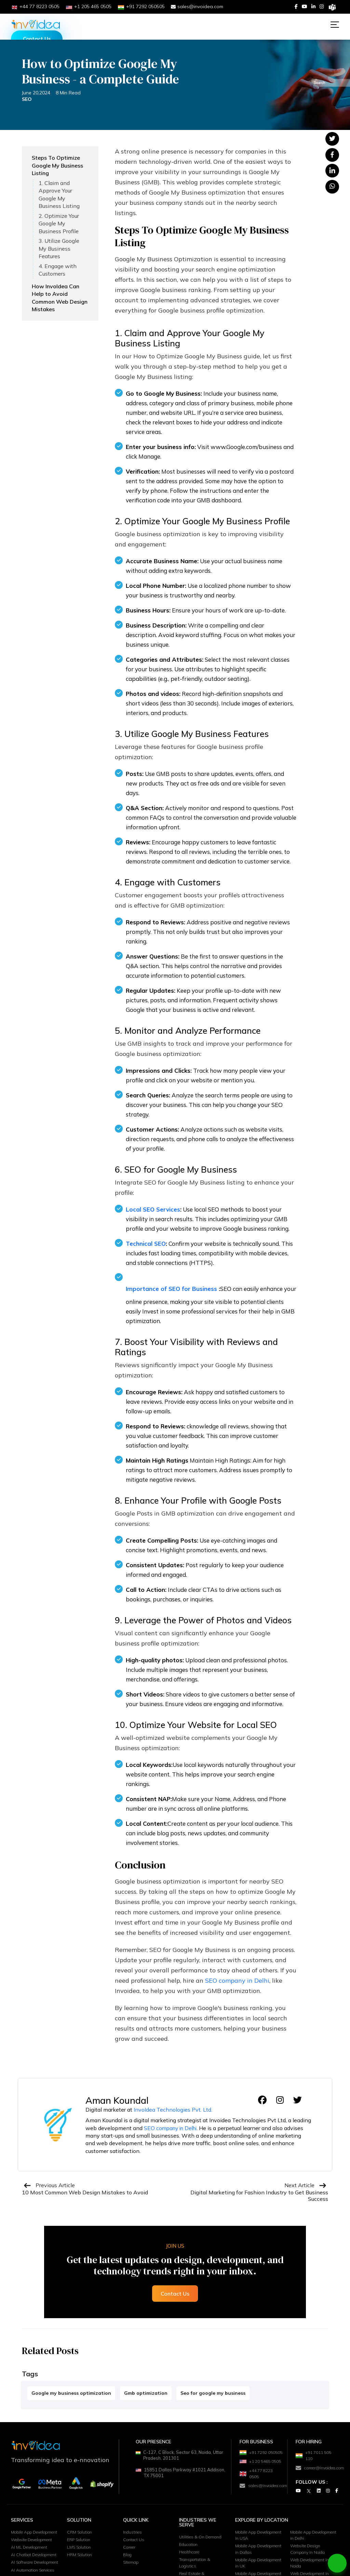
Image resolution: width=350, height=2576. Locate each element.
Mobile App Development (25, 2553)
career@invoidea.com (317, 2470)
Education (189, 2562)
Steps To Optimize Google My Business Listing (57, 165)
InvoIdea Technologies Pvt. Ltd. (173, 2109)
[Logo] (35, 24)
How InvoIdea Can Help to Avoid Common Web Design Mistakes (60, 298)
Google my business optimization (71, 2393)
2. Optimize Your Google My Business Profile (59, 223)
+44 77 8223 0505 (257, 2490)
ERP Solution (80, 2557)
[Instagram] (322, 6)
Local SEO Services (153, 1209)
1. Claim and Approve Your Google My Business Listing (59, 194)
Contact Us (37, 39)
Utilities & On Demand (202, 2554)
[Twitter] (309, 2493)
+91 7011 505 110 (315, 2456)
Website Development (34, 2564)
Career (130, 2565)
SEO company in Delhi (237, 1980)
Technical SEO (146, 1243)
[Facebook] (296, 6)
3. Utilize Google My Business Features (59, 248)
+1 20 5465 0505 (256, 2473)
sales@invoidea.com (197, 6)
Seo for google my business (212, 2393)
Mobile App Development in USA (257, 2553)
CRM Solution (81, 2549)
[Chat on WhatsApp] (337, 2563)
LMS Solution (80, 2565)
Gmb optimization (145, 2393)
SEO (27, 99)
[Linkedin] (313, 6)
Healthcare (191, 2570)
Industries (133, 2549)
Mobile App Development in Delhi (312, 2553)
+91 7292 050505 (254, 2456)
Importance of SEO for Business (171, 1288)
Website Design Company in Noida (309, 2568)
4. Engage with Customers (58, 270)
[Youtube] (304, 6)
